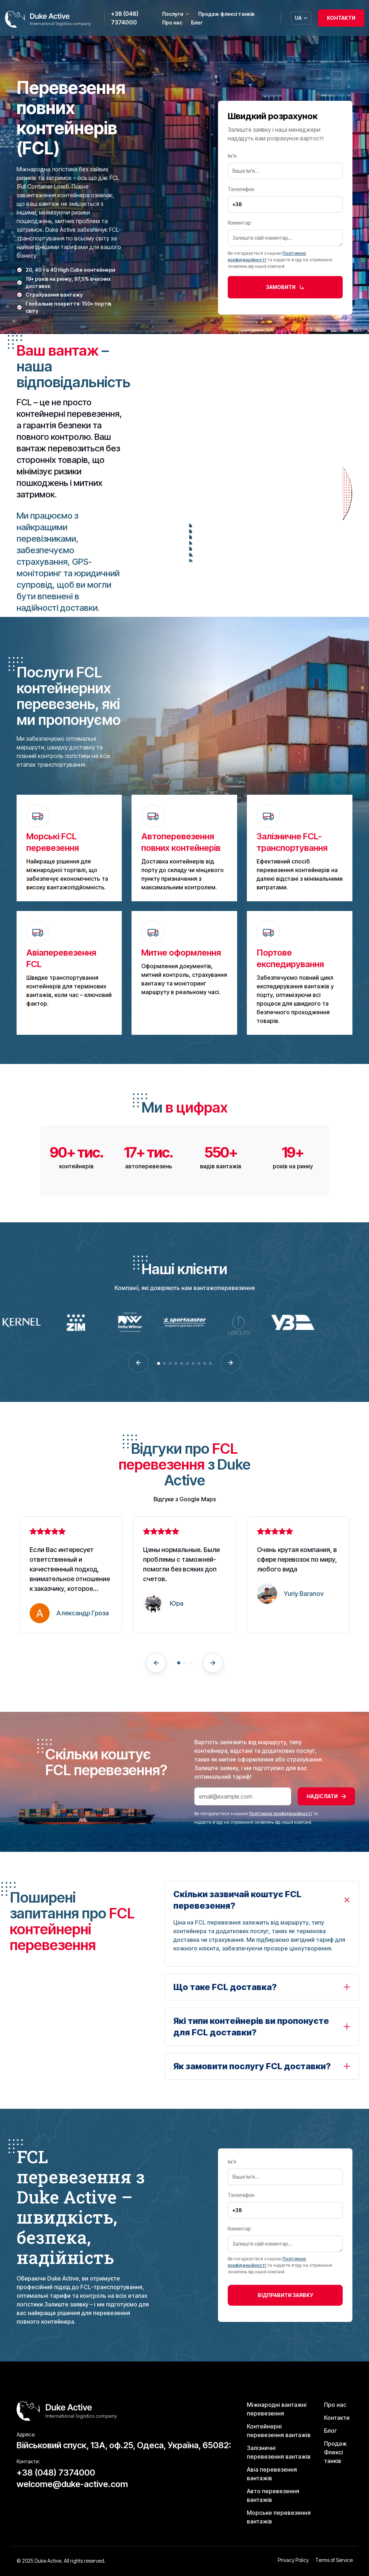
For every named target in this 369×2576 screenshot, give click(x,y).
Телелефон (285, 196)
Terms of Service (334, 2560)
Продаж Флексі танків (335, 2452)
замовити (285, 287)
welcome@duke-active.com (72, 2484)
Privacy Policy (293, 2560)
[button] (138, 1363)
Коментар (285, 233)
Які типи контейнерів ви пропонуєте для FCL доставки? (251, 2027)
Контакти (341, 18)
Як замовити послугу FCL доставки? (252, 2066)
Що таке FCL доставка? (225, 1987)
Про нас (172, 22)
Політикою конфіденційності (280, 1813)
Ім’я (285, 163)
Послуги (176, 14)
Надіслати (326, 1796)
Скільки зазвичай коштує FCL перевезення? (237, 1900)
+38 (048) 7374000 (124, 18)
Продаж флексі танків (226, 14)
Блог (197, 22)
